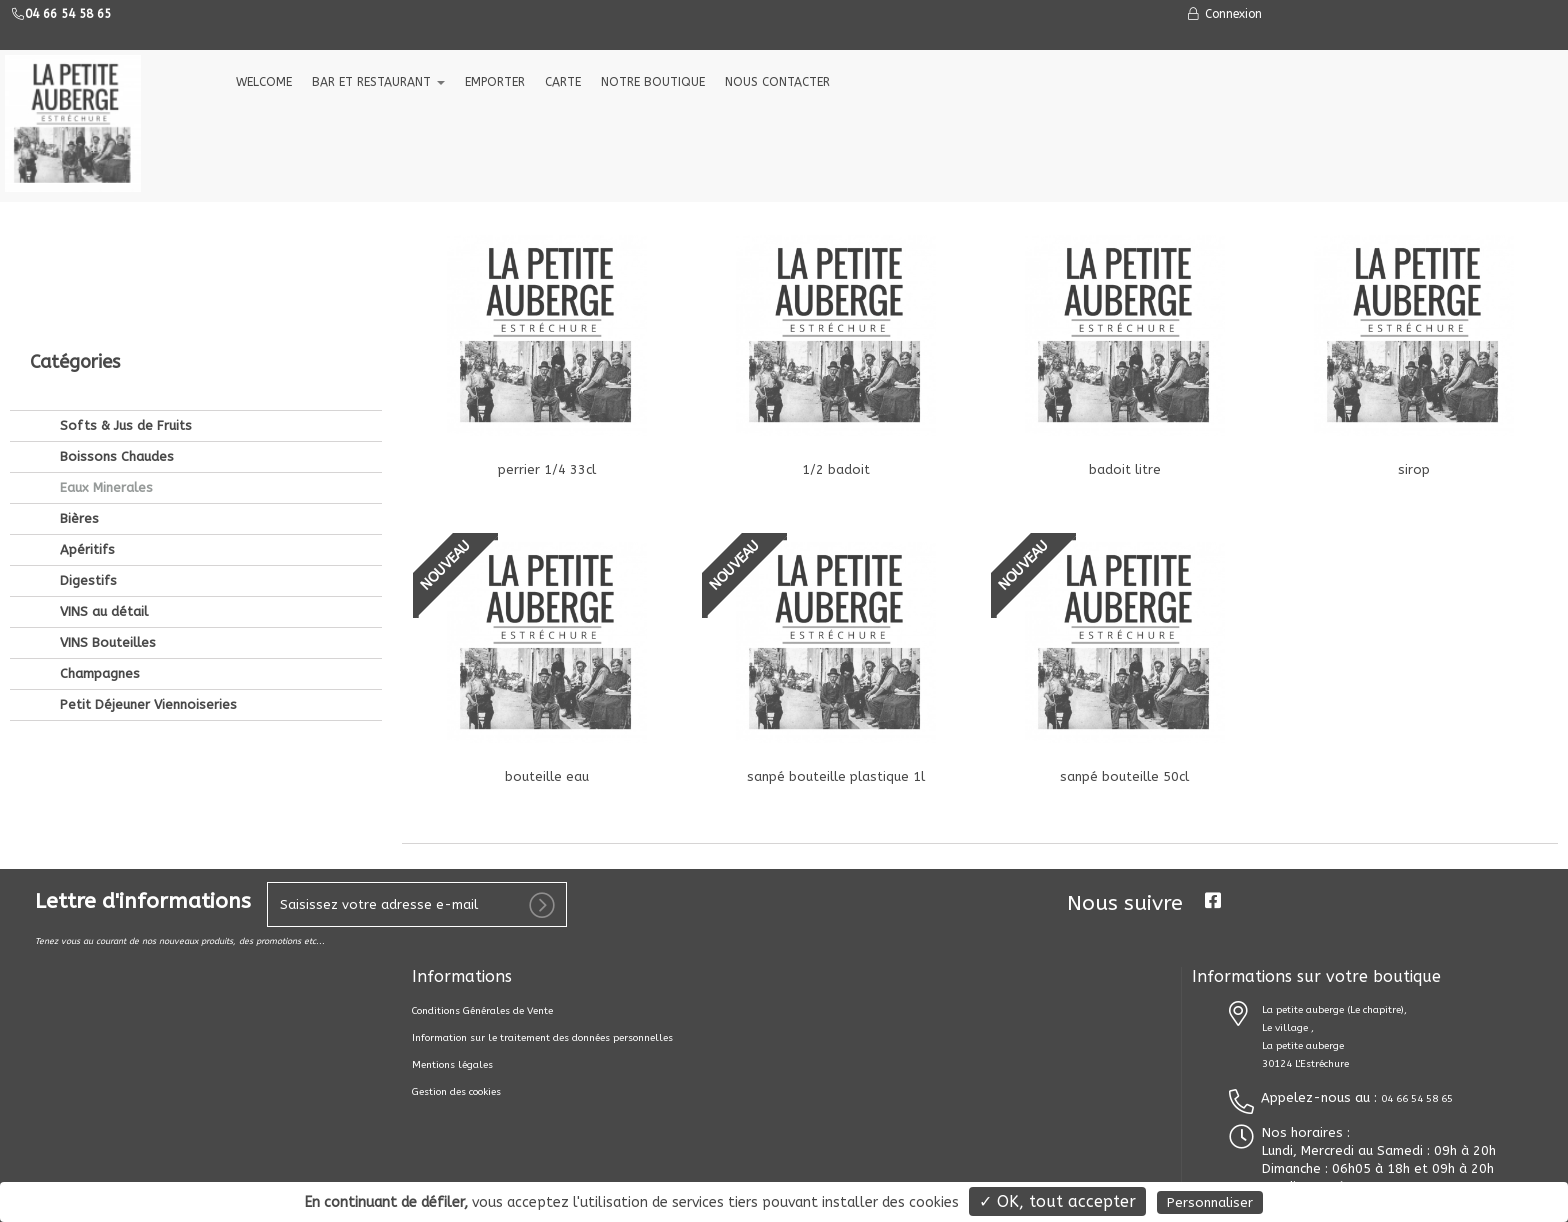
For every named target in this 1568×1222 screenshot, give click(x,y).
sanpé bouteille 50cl (1124, 776)
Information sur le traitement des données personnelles (542, 1038)
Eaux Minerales (104, 352)
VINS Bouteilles (106, 507)
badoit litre (1125, 469)
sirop (1414, 469)
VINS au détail (102, 476)
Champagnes (98, 538)
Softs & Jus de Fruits (124, 290)
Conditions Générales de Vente (482, 1011)
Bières (77, 383)
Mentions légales (452, 1065)
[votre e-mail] (417, 904)
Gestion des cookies (456, 1092)
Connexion (1224, 14)
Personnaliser (1210, 1202)
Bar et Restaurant (378, 82)
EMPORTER (495, 82)
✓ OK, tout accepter (1057, 1201)
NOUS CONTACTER (777, 82)
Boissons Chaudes (115, 321)
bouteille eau (547, 776)
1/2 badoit (836, 469)
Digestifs (86, 445)
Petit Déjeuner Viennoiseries (146, 569)
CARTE (563, 82)
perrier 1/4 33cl (547, 469)
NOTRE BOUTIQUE (653, 82)
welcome (264, 82)
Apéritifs (85, 414)
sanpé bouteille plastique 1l (836, 776)
